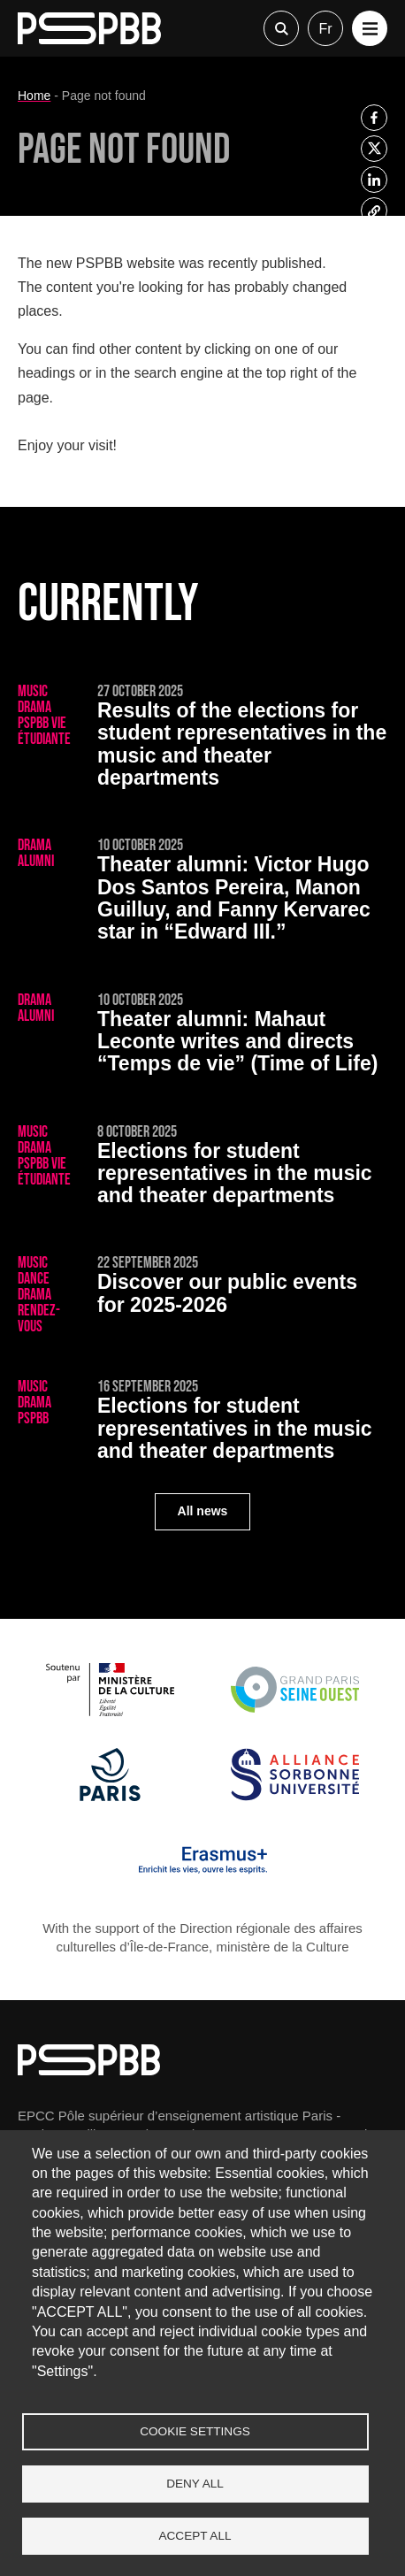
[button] (369, 28)
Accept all (194, 2535)
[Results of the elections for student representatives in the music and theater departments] (202, 739)
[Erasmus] (203, 1882)
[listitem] (374, 117)
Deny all (195, 2483)
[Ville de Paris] (110, 1796)
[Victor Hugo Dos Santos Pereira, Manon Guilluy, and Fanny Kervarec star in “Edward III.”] (202, 892)
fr (325, 28)
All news (203, 1511)
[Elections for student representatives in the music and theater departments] (202, 1168)
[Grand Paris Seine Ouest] (295, 1711)
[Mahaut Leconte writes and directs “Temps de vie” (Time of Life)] (202, 1036)
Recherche (281, 28)
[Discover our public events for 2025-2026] (202, 1295)
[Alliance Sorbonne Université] (295, 1796)
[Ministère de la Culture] (110, 1711)
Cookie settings (195, 2431)
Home (34, 95)
